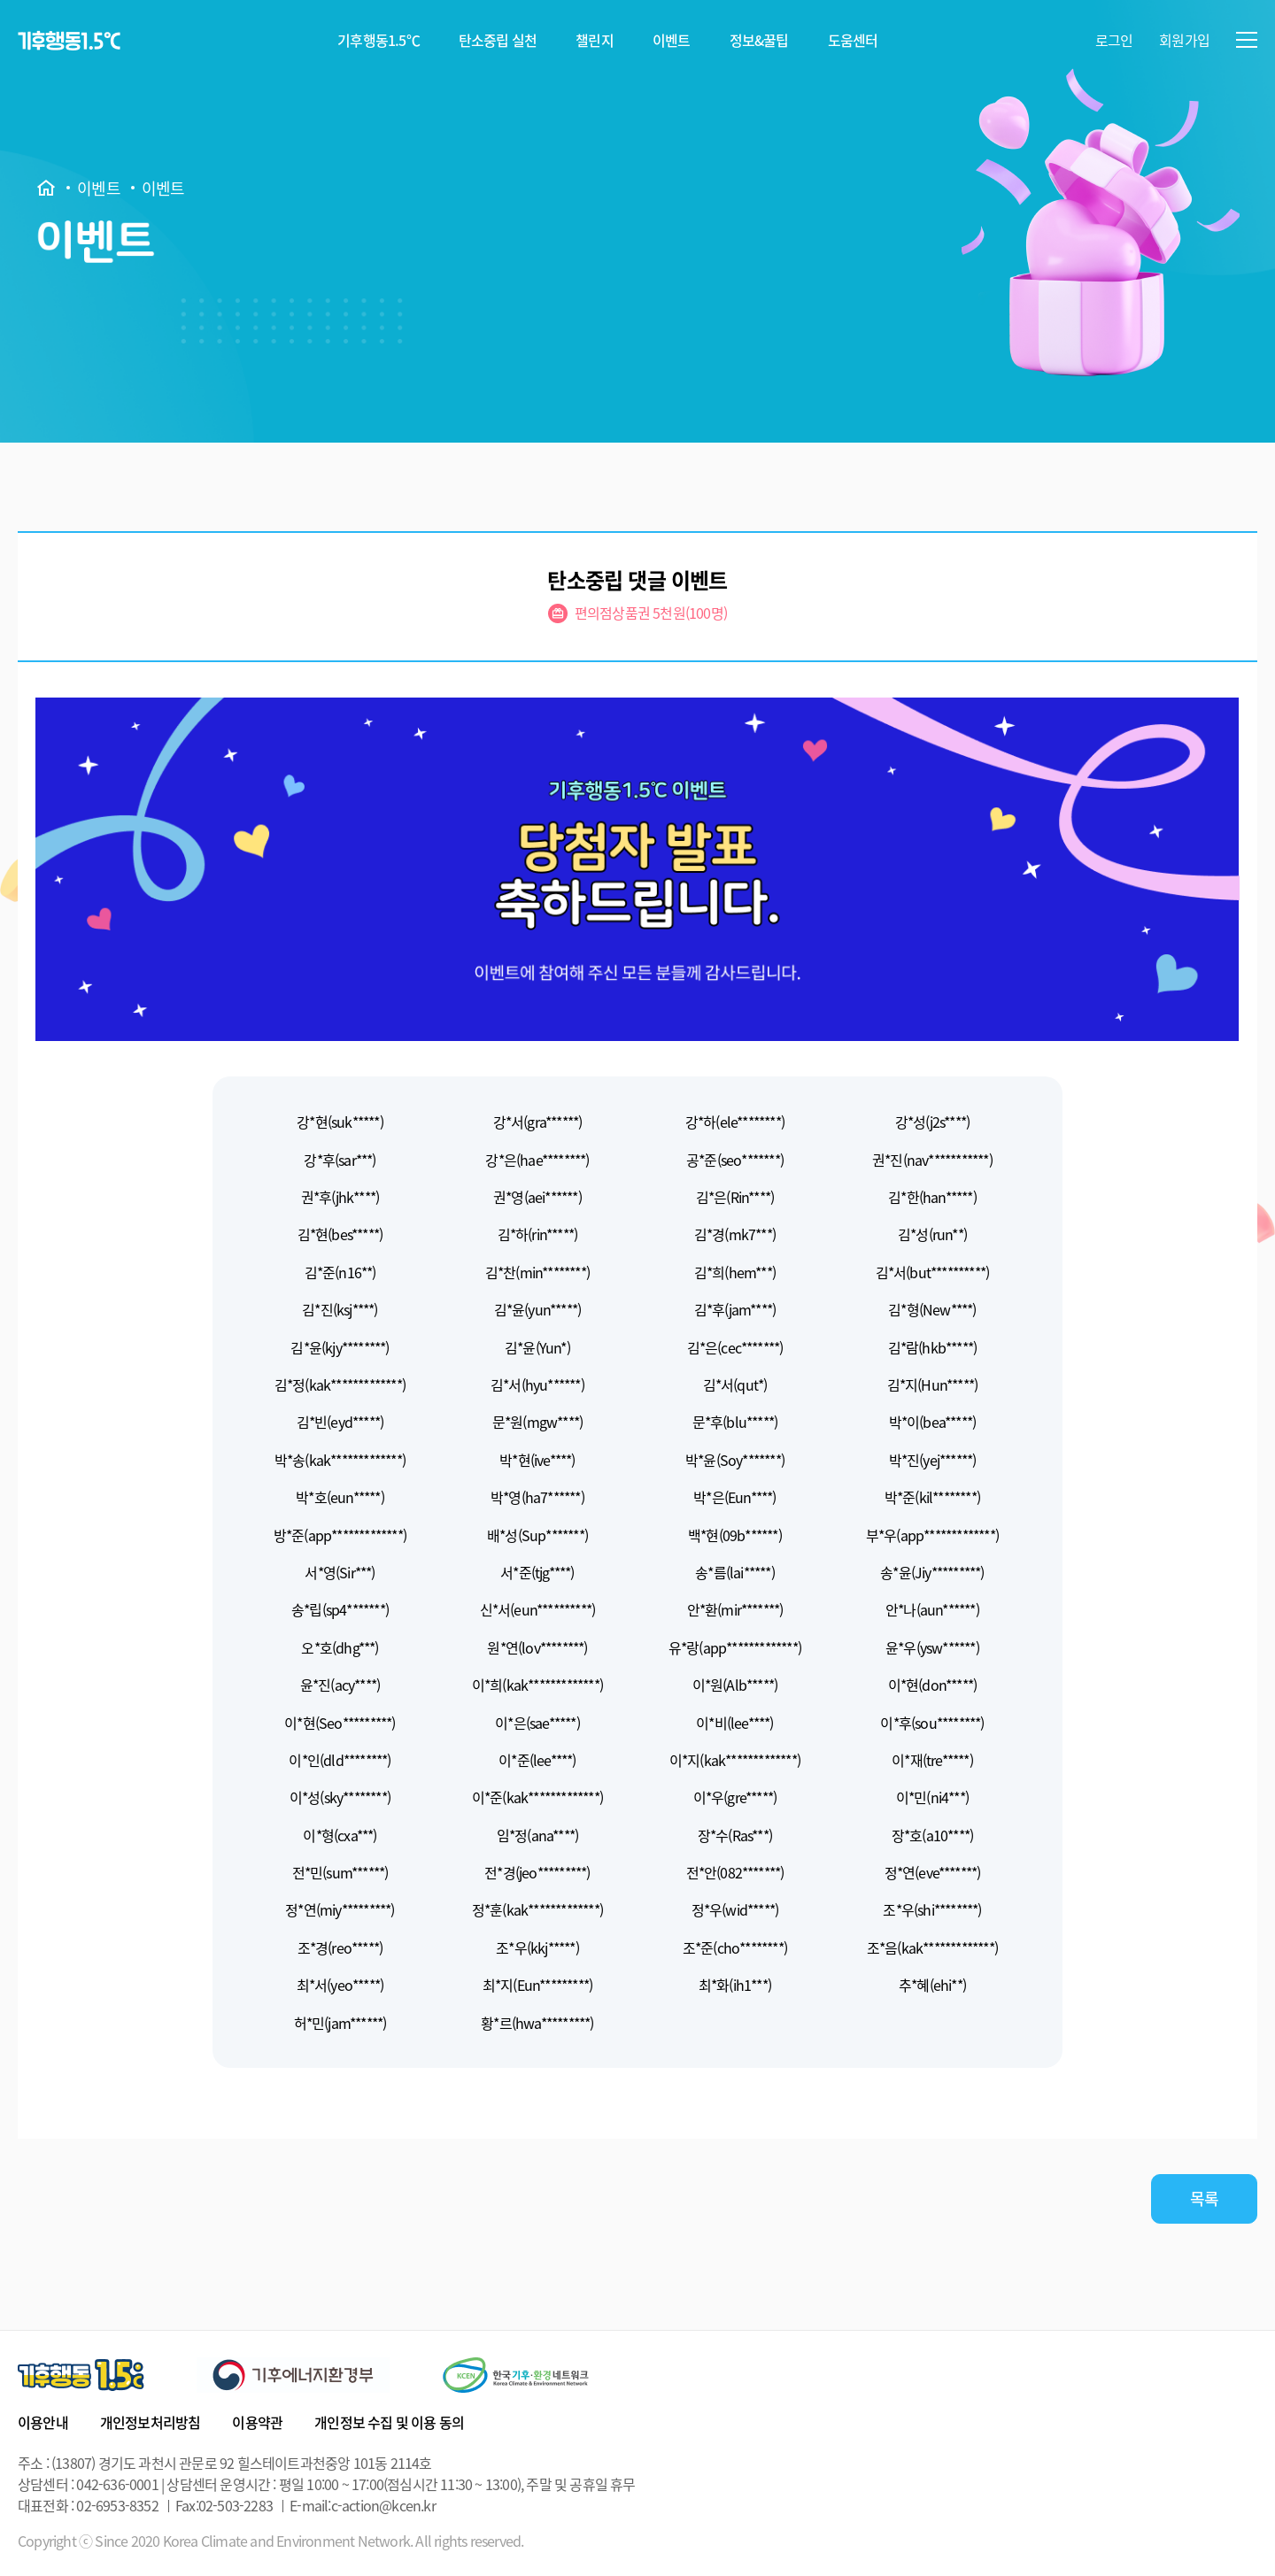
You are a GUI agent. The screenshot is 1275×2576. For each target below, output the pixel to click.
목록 (1204, 2198)
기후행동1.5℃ (378, 39)
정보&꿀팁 (759, 39)
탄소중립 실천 (498, 39)
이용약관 (257, 2422)
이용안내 (43, 2422)
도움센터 (853, 39)
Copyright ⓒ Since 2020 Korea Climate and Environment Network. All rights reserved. (270, 2541)
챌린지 (595, 39)
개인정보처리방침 (150, 2422)
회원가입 (1184, 39)
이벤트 (672, 39)
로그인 (1114, 39)
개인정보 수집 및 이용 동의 (389, 2422)
